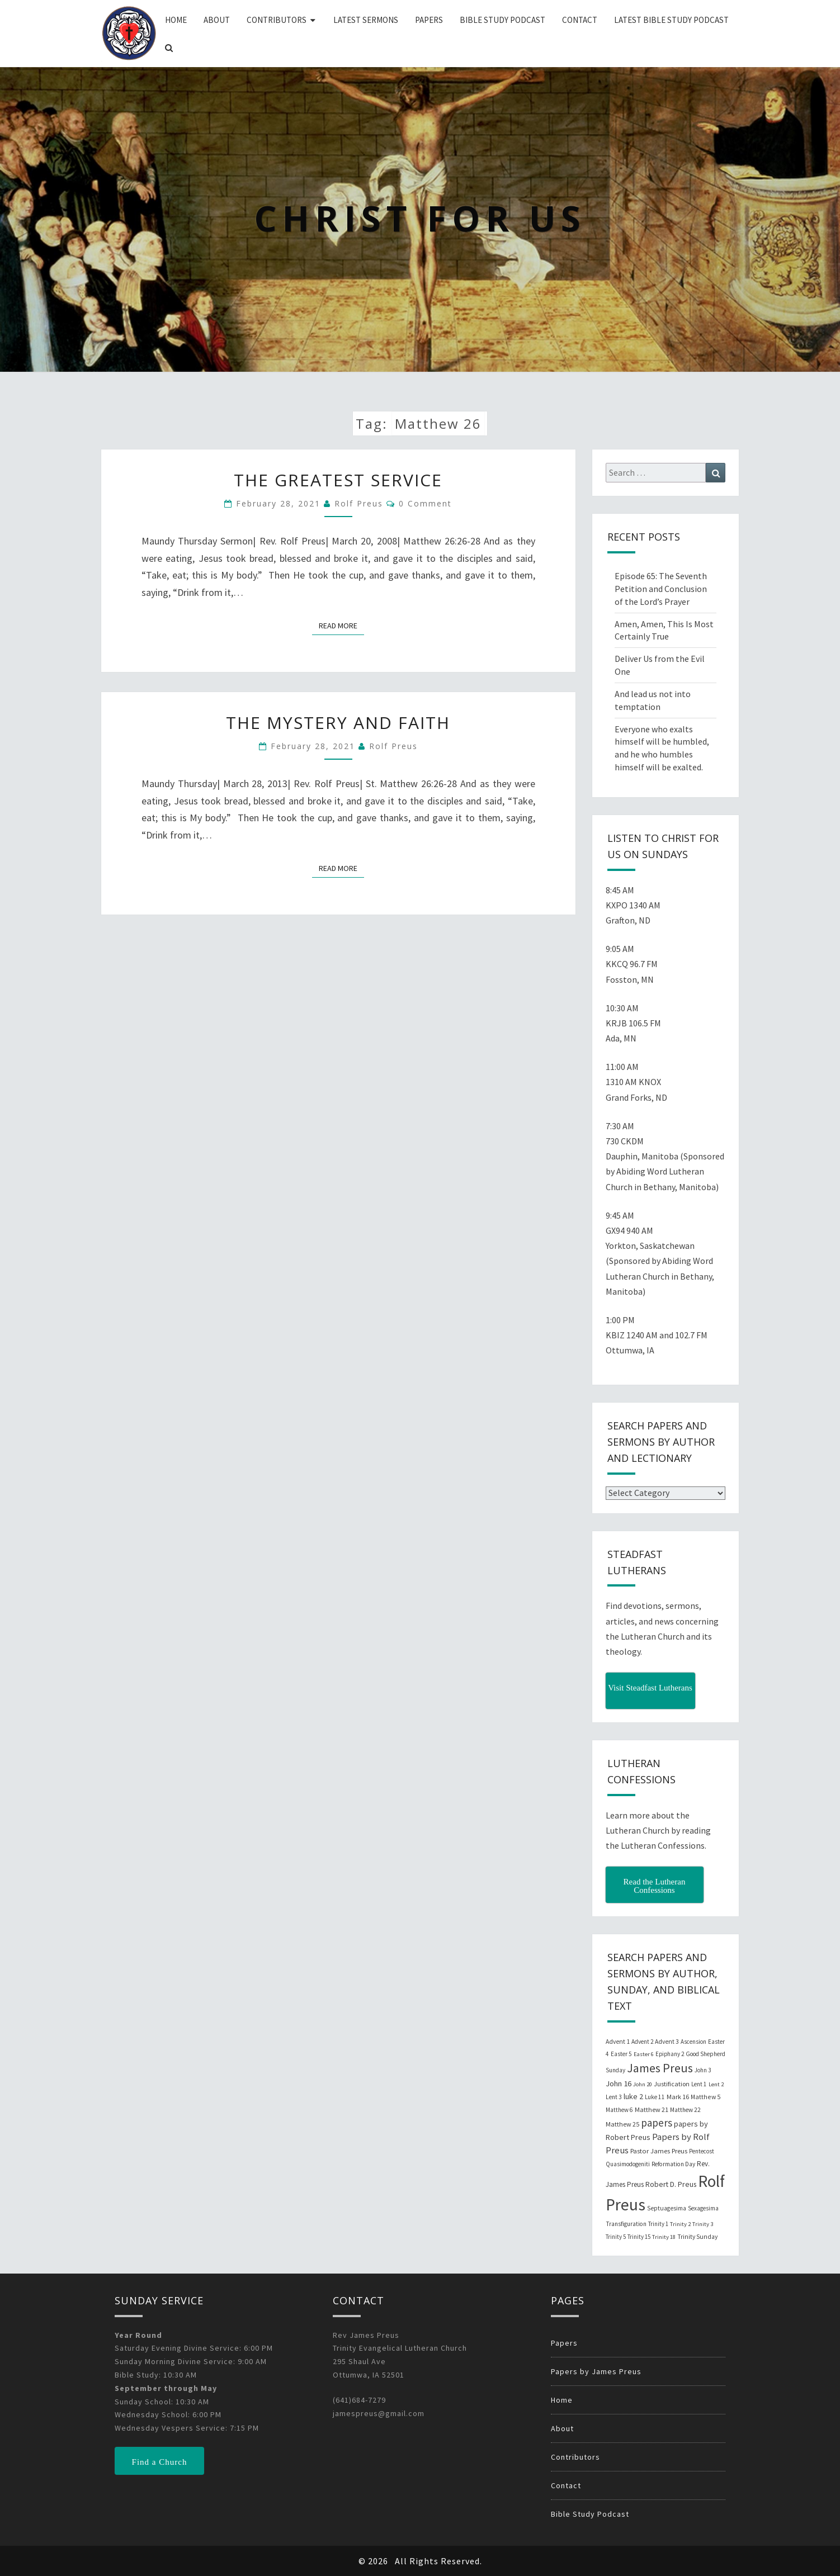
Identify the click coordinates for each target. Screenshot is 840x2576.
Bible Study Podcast (502, 20)
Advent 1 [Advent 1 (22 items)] (618, 2041)
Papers (429, 20)
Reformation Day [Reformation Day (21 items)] (673, 2164)
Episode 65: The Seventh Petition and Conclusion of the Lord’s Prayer (661, 588)
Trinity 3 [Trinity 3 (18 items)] (702, 2224)
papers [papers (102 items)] (656, 2122)
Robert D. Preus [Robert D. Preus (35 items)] (670, 2184)
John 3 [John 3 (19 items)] (703, 2070)
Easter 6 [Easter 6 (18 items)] (644, 2054)
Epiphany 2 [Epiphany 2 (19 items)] (669, 2054)
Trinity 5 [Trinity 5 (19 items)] (616, 2237)
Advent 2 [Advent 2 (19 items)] (642, 2041)
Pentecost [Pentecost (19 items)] (701, 2151)
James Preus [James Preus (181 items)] (660, 2068)
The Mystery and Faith (338, 722)
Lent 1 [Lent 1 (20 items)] (699, 2084)
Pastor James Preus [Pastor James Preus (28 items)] (658, 2150)
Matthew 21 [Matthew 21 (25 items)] (651, 2109)
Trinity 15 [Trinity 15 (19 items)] (638, 2237)
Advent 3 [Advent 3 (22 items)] (667, 2041)
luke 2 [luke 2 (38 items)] (633, 2096)
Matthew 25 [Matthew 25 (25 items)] (622, 2124)
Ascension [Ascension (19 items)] (693, 2041)
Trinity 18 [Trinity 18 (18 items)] (664, 2237)
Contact (579, 20)
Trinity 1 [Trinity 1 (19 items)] (658, 2224)
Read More (341, 625)
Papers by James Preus (596, 2371)
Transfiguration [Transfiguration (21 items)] (626, 2224)
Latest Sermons (365, 20)
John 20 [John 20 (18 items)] (642, 2084)
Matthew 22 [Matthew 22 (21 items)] (685, 2110)
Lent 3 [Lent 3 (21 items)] (614, 2097)
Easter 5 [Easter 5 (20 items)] (621, 2054)
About (217, 20)
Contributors (276, 20)
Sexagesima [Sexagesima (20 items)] (703, 2208)
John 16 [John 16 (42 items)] (618, 2083)
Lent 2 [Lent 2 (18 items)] (716, 2084)
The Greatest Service (338, 479)
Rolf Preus (358, 503)
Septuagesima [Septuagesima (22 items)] (666, 2208)
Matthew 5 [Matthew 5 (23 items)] (705, 2096)
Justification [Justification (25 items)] (672, 2084)
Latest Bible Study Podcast (671, 20)
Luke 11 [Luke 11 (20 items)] (655, 2097)
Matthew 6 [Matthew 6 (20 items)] (619, 2110)
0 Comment (425, 503)
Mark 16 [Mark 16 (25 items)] (678, 2096)
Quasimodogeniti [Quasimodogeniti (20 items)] (628, 2164)
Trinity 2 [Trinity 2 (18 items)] (680, 2224)
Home (176, 20)
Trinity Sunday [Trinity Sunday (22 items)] (697, 2237)
